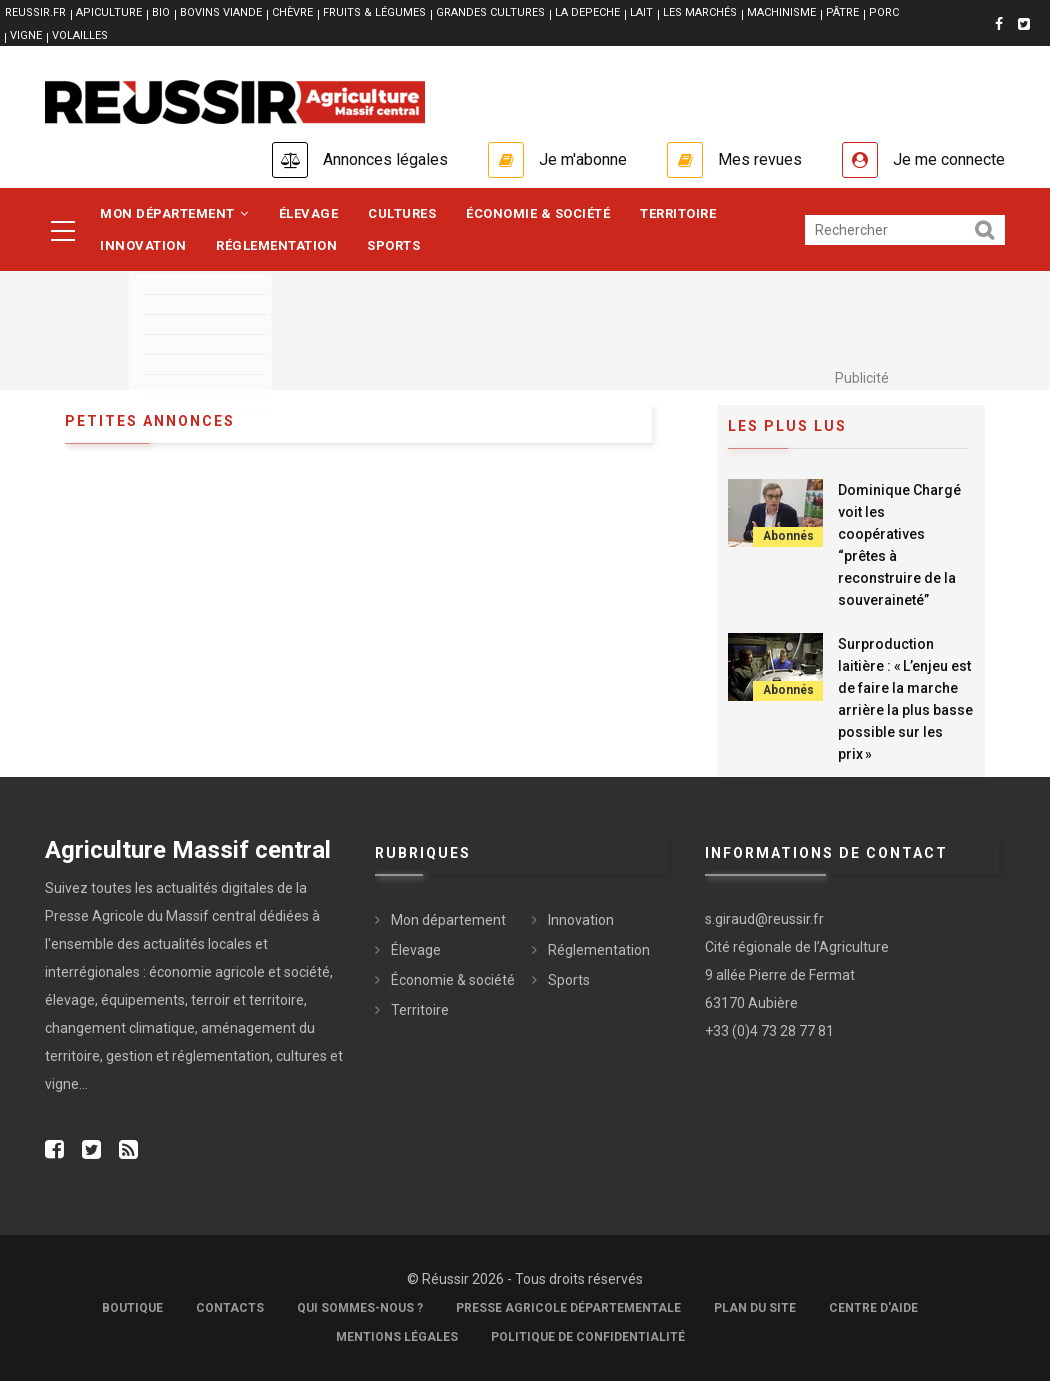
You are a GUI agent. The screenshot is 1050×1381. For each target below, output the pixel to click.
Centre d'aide (873, 1308)
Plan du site (755, 1308)
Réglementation (276, 245)
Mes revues (760, 159)
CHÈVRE (292, 12)
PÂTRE (842, 12)
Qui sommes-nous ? (360, 1308)
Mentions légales (397, 1337)
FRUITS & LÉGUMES (374, 12)
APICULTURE (109, 12)
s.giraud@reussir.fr (764, 919)
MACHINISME (781, 12)
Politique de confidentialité (588, 1337)
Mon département (174, 213)
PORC (884, 12)
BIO (161, 12)
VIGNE (26, 35)
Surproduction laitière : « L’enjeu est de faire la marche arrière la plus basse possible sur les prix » (905, 699)
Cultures (402, 213)
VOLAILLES (80, 35)
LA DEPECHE (587, 12)
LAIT (641, 12)
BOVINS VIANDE (221, 12)
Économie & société (538, 213)
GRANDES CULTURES (490, 12)
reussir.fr (35, 12)
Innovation (143, 245)
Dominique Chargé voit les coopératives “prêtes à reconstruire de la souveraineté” (899, 545)
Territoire (678, 213)
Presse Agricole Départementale (568, 1308)
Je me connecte (949, 159)
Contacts (230, 1308)
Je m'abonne (583, 159)
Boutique (132, 1308)
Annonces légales (385, 159)
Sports (393, 245)
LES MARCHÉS (700, 12)
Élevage (309, 213)
